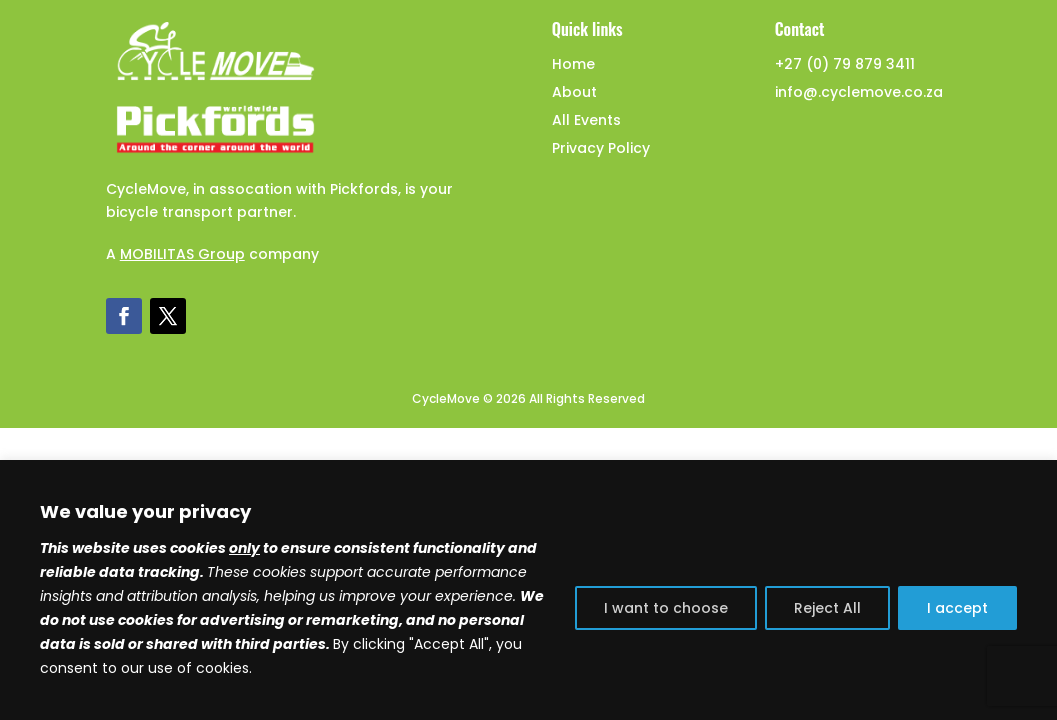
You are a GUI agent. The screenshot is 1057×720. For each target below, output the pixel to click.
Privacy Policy (601, 148)
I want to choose (666, 608)
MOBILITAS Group (182, 254)
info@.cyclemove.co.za (859, 92)
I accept (957, 608)
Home (573, 64)
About (574, 92)
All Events (586, 120)
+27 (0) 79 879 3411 (845, 64)
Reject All (827, 608)
